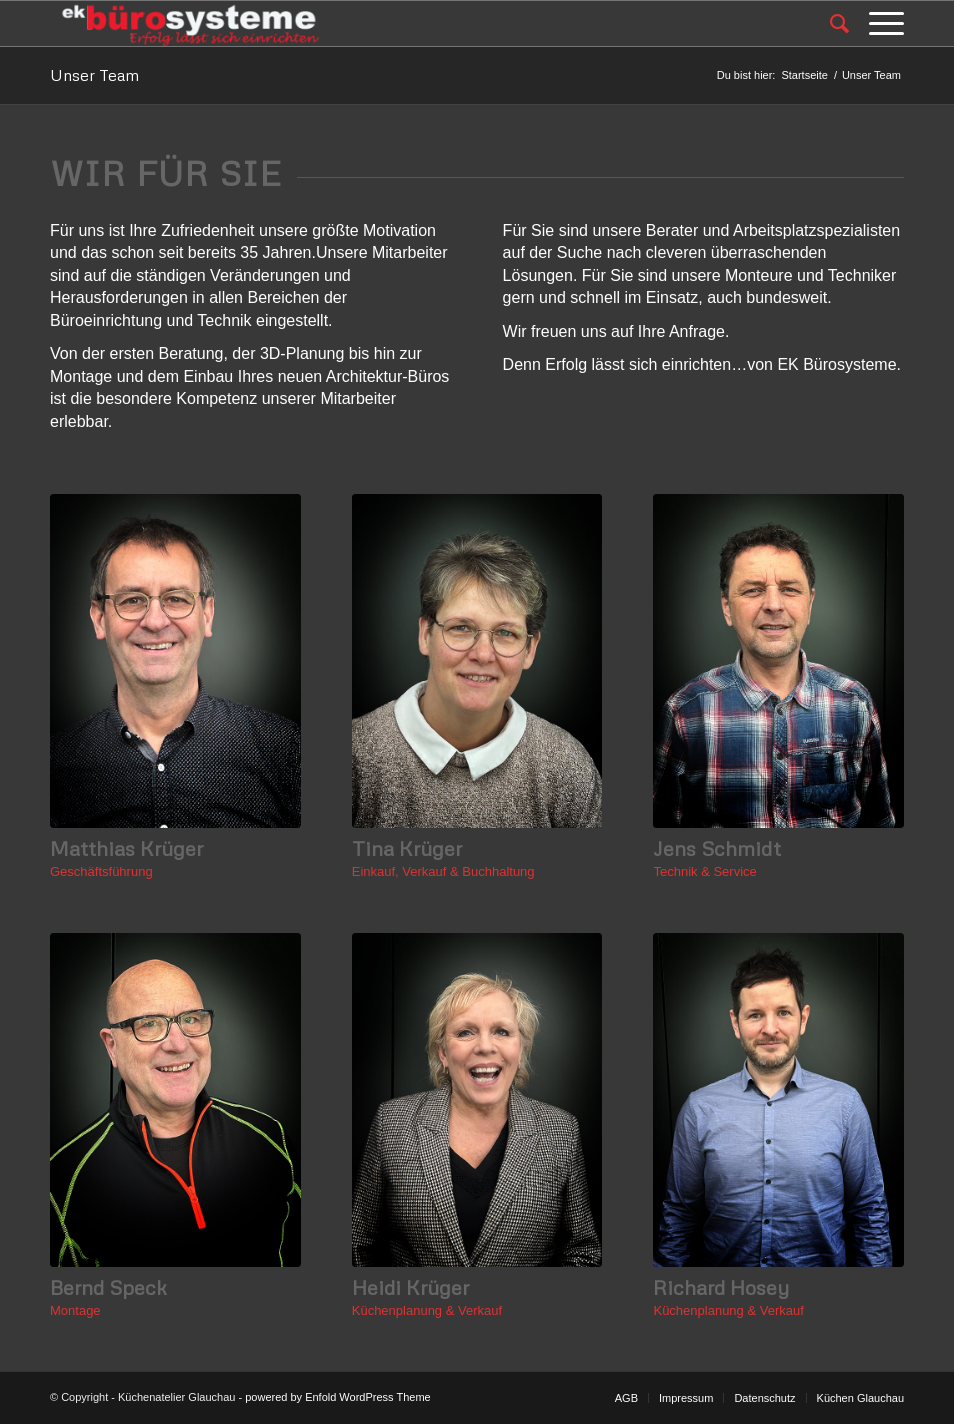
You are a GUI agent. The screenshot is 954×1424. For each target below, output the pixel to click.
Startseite (804, 75)
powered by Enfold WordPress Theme (337, 1397)
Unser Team (94, 75)
